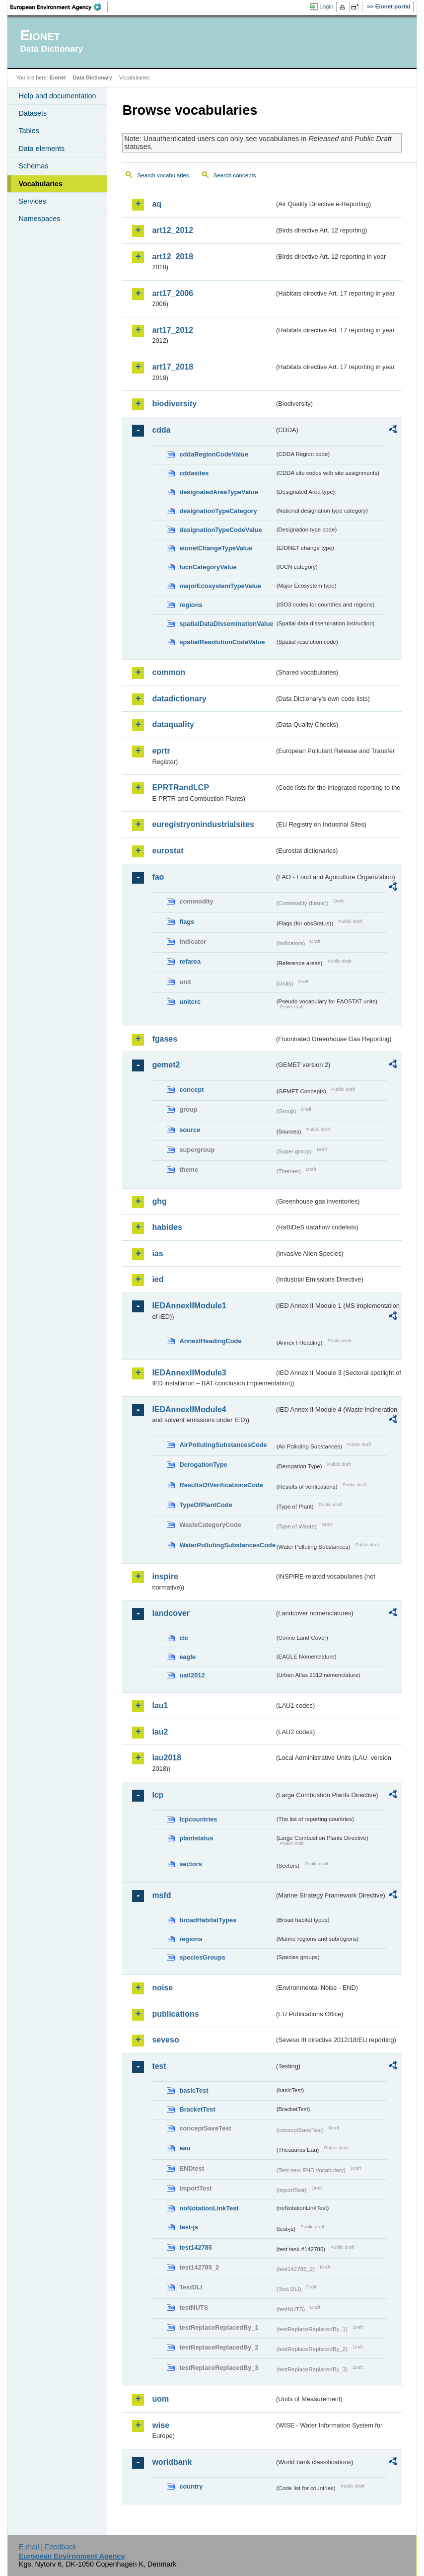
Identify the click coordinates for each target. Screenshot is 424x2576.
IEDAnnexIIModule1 (189, 1305)
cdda (161, 430)
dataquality (173, 724)
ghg (159, 1201)
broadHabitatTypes (207, 1920)
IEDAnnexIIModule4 (189, 1409)
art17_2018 (172, 367)
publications (175, 2014)
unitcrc (190, 1001)
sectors (190, 1864)
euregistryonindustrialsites (203, 824)
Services (32, 201)
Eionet (58, 77)
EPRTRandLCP (180, 787)
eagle (187, 1657)
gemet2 (166, 1065)
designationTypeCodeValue (220, 529)
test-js (188, 2227)
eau (184, 2148)
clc (183, 1638)
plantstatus (196, 1838)
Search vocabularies (163, 175)
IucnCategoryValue (207, 567)
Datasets (32, 113)
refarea (190, 961)
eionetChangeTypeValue (215, 548)
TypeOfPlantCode (205, 1505)
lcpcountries (198, 1819)
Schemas (33, 166)
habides (167, 1227)
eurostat (167, 850)
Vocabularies (40, 184)
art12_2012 (172, 230)
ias (157, 1253)
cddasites (194, 473)
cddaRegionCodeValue (213, 454)
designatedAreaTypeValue (218, 492)
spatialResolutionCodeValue (222, 642)
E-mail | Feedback (47, 2547)
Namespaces (39, 219)
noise (162, 1987)
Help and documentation (57, 96)
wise (160, 2425)
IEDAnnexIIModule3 (189, 1372)
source (189, 1130)
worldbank (172, 2462)
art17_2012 (172, 330)
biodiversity (174, 403)
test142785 (195, 2247)
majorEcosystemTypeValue (220, 586)
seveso (165, 2040)
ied (157, 1279)
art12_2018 (172, 256)
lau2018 (166, 1757)
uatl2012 (192, 1675)
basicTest (193, 2090)
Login (326, 6)
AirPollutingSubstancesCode (223, 1444)
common (168, 672)
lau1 (160, 1705)
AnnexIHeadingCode (210, 1341)
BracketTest (197, 2109)
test (159, 2066)
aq (156, 204)
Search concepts (234, 175)
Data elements (41, 148)
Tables (28, 131)
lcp (157, 1795)
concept (191, 1089)
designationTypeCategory (218, 511)
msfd (161, 1895)
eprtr (161, 751)
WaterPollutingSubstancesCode (227, 1545)
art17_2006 (172, 293)
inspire (165, 1576)
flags (186, 921)
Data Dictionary (92, 77)
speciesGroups (202, 1957)
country (191, 2486)
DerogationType (203, 1464)
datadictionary (179, 698)
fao (158, 877)
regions (190, 604)
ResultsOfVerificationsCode (221, 1485)
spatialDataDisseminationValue (226, 623)
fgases (164, 1039)
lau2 (160, 1732)
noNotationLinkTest (208, 2208)
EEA (59, 7)
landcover (171, 1613)
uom (160, 2399)
